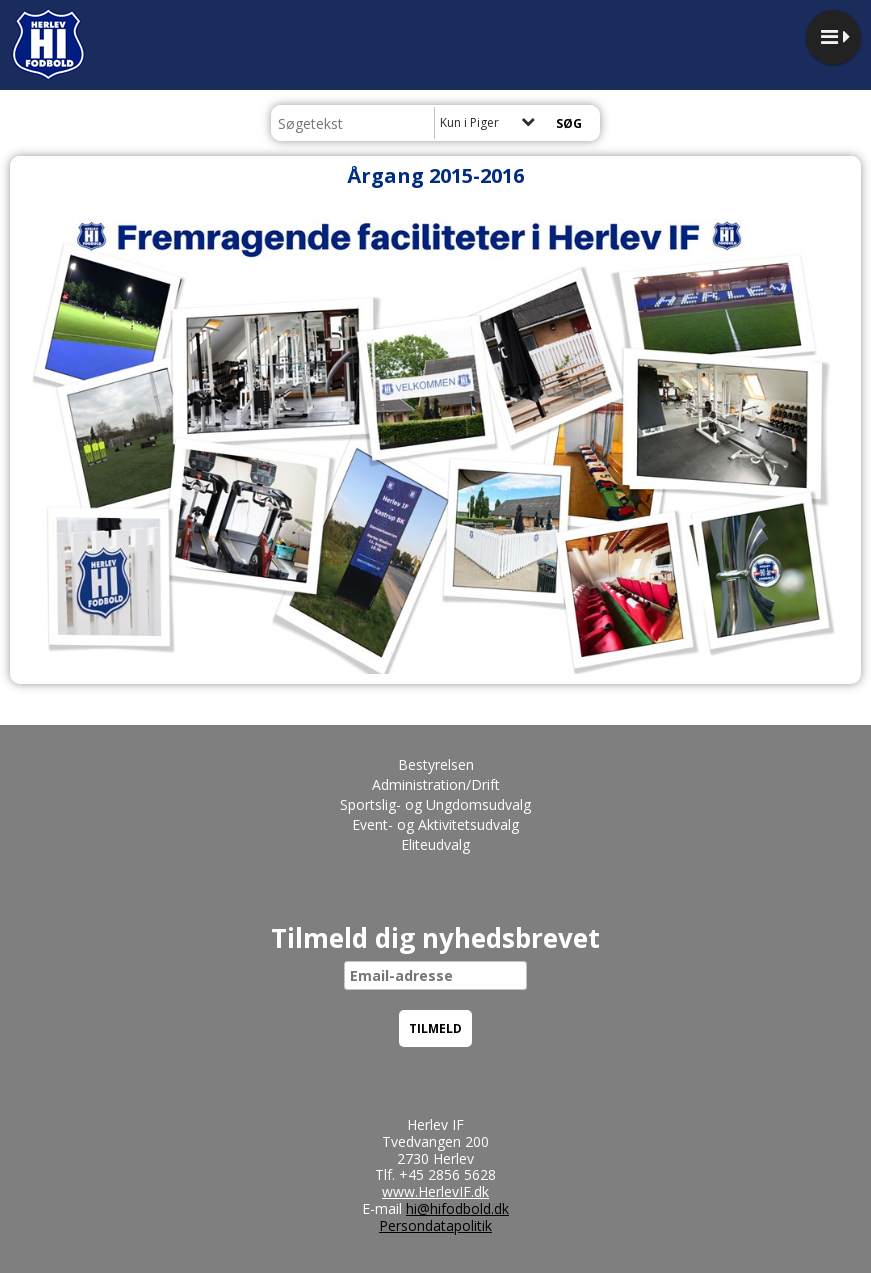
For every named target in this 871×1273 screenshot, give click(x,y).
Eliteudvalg (435, 844)
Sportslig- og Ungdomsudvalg (435, 804)
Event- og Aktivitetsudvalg (435, 824)
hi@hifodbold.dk (457, 1208)
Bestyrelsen (436, 764)
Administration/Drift (436, 784)
